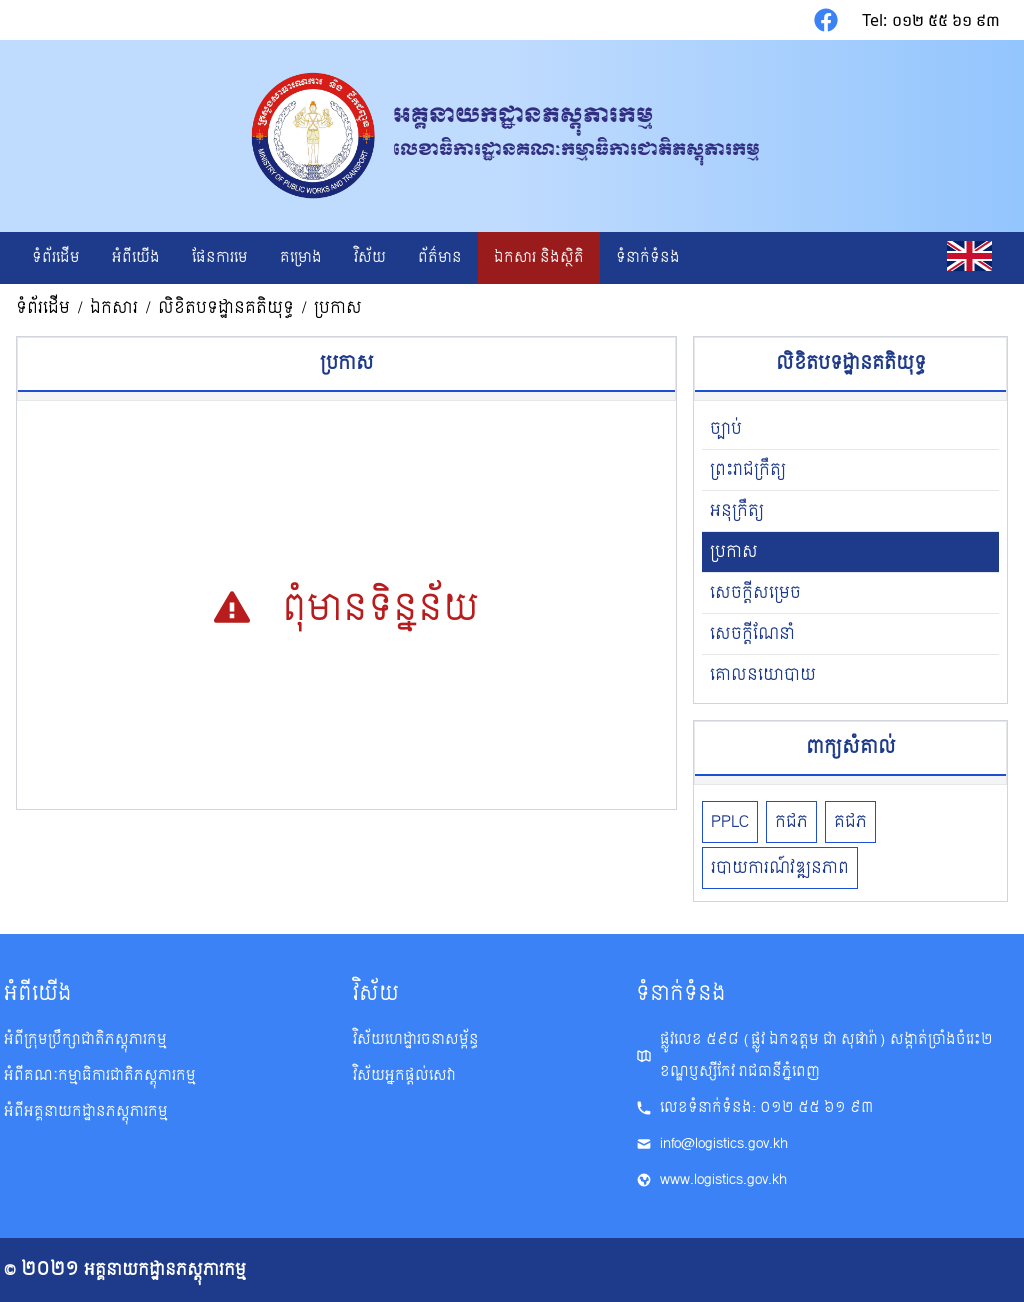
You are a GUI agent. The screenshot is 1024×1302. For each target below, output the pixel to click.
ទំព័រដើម (43, 308)
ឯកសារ (114, 308)
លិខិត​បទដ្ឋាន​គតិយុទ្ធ (226, 308)
